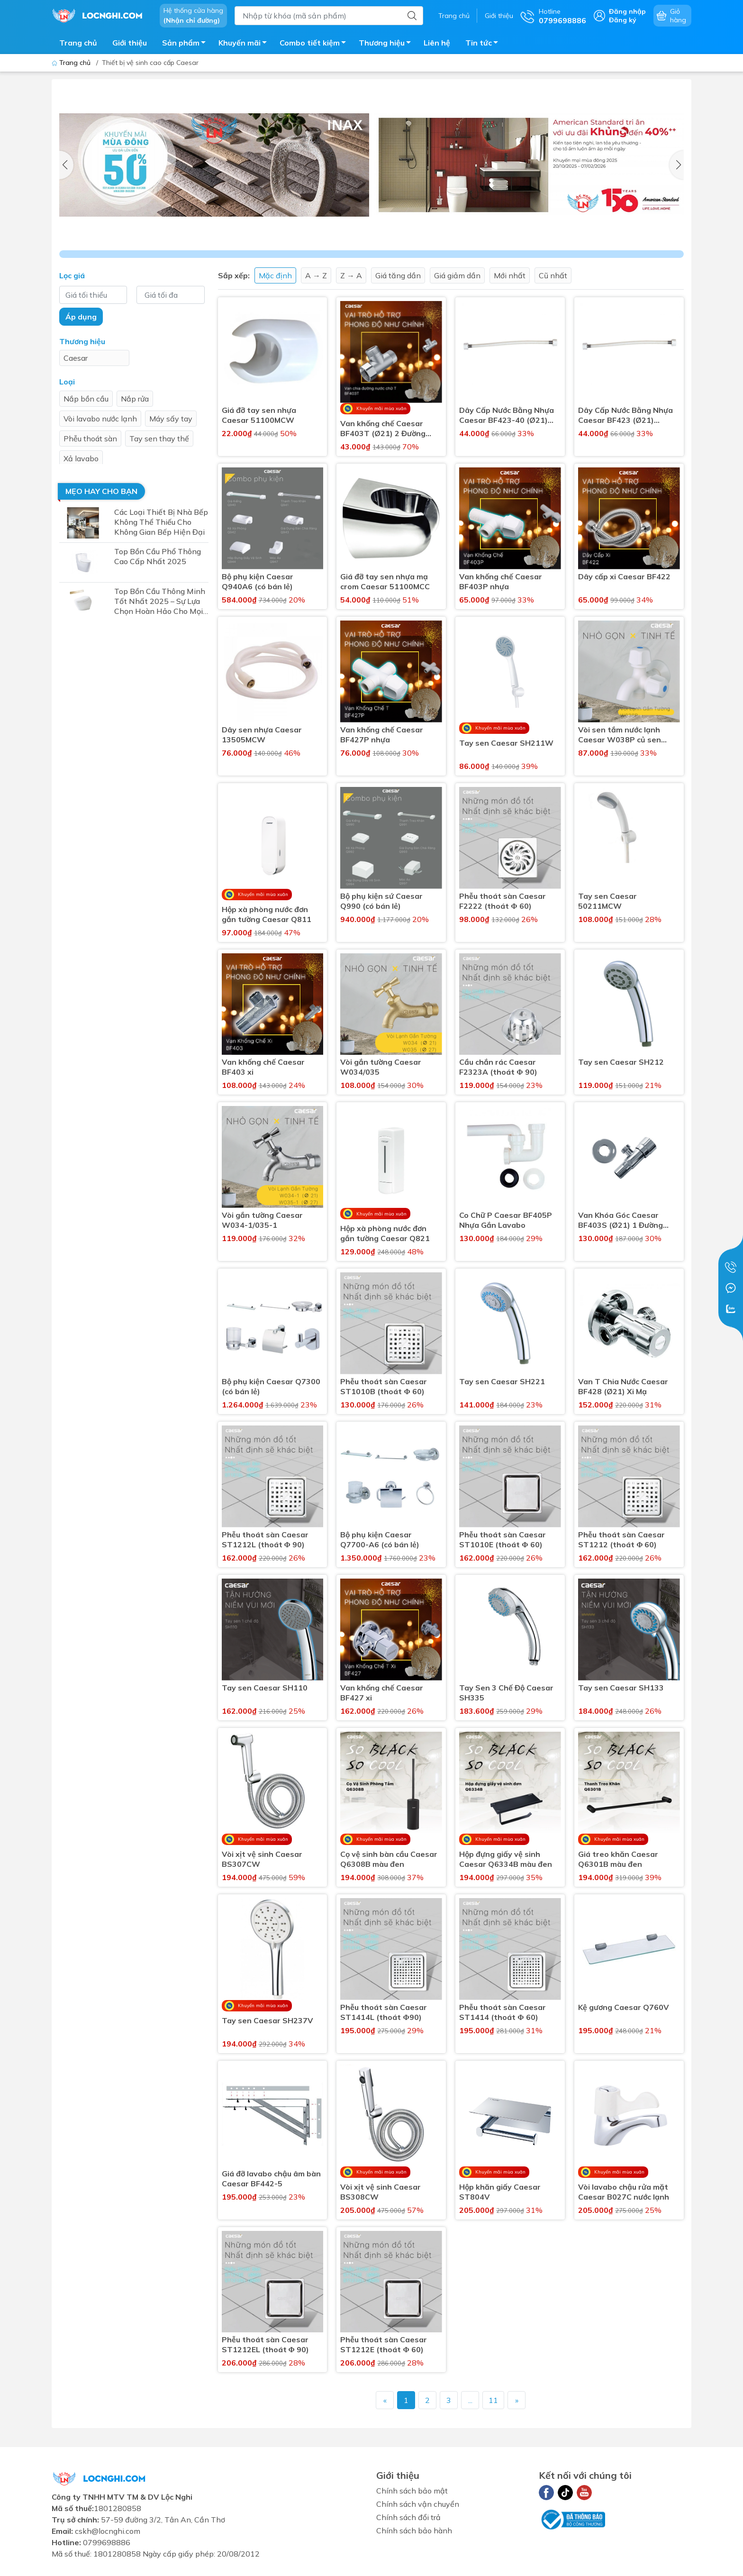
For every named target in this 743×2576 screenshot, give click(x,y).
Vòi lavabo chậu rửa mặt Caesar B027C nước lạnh (623, 2191)
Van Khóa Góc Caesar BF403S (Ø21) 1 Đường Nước (620, 1220)
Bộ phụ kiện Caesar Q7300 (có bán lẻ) (271, 1386)
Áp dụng (81, 316)
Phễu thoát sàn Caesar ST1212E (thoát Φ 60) (383, 2344)
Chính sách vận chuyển (417, 2504)
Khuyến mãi (245, 44)
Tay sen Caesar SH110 (265, 1687)
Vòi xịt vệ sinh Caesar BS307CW (262, 1859)
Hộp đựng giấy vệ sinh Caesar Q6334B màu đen (505, 1859)
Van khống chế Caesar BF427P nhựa (381, 734)
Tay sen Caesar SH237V (267, 2020)
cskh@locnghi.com (107, 2531)
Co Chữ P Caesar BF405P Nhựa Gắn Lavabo (505, 1220)
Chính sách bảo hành (414, 2530)
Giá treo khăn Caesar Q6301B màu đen (618, 1859)
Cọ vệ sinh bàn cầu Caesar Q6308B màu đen (388, 1859)
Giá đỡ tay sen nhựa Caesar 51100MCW (259, 415)
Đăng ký (622, 20)
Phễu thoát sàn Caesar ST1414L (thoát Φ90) (383, 2012)
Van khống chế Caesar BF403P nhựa (500, 581)
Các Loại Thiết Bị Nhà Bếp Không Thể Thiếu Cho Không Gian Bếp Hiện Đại (161, 522)
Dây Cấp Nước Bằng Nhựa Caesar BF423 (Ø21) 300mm (625, 415)
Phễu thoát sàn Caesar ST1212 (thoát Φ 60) (621, 1539)
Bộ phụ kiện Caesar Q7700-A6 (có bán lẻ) (379, 1539)
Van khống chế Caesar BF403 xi (263, 1067)
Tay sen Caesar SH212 (621, 1062)
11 (493, 2400)
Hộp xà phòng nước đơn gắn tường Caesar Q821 (385, 1233)
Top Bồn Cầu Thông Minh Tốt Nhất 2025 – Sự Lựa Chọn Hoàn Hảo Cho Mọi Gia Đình (159, 601)
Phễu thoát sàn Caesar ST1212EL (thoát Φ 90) (265, 2344)
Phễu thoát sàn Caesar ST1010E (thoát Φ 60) (502, 1539)
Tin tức (484, 44)
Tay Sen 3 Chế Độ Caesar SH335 (506, 1692)
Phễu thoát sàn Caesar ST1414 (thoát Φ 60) (502, 2012)
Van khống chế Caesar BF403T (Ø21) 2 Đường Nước (383, 428)
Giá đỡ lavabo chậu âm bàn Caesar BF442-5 (271, 2178)
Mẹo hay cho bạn (101, 491)
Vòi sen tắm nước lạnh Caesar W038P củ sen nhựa (619, 735)
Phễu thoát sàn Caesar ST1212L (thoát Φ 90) (265, 1539)
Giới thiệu (499, 15)
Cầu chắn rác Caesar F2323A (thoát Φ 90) (498, 1067)
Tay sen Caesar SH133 (621, 1687)
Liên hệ (437, 42)
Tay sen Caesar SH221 (502, 1381)
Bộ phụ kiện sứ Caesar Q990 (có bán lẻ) (381, 901)
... (470, 2400)
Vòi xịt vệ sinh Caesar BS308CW (380, 2191)
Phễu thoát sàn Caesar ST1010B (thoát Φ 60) (383, 1386)
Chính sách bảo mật (412, 2490)
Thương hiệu (387, 44)
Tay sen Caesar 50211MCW (607, 901)
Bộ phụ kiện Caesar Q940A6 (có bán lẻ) (257, 581)
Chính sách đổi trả (408, 2517)
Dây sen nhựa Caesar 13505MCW (262, 734)
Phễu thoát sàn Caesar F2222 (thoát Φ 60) (502, 901)
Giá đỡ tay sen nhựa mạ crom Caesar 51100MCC (385, 581)
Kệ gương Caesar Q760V (623, 2007)
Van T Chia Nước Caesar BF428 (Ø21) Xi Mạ (623, 1386)
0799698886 (106, 2542)
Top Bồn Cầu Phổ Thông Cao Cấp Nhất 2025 (157, 556)
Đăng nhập (627, 11)
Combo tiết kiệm (315, 44)
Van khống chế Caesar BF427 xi (381, 1692)
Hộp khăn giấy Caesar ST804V (500, 2191)
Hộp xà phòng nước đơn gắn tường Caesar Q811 (266, 914)
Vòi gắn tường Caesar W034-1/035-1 (262, 1220)
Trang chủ (454, 15)
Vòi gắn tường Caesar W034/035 (380, 1067)
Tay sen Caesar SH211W (506, 743)
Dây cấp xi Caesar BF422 (624, 576)
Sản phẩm (186, 44)
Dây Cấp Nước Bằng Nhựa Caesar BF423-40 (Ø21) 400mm (506, 415)
